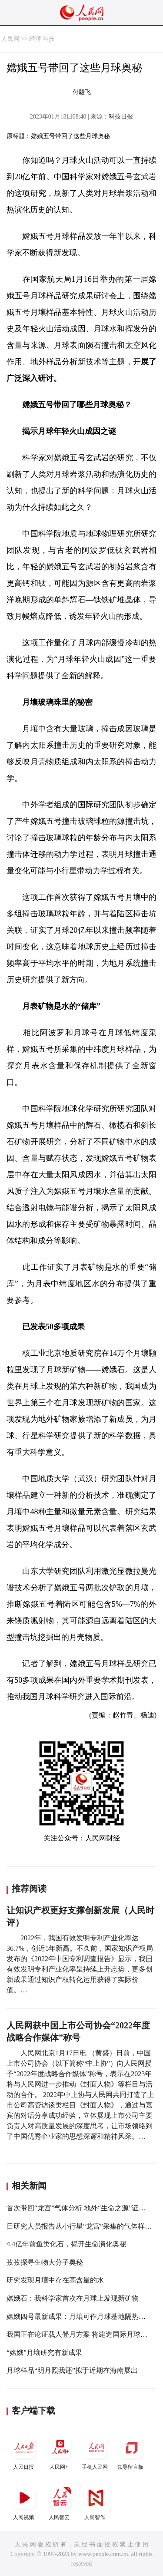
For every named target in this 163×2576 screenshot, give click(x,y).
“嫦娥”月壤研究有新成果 (44, 2352)
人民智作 (95, 2501)
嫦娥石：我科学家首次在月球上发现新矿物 (73, 2298)
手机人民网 (95, 2451)
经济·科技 (42, 39)
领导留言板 (131, 2451)
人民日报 (24, 2451)
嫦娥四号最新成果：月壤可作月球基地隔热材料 (80, 2316)
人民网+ (60, 2451)
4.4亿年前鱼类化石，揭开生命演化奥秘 (66, 2244)
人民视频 (24, 2501)
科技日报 (121, 116)
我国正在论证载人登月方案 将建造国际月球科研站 (84, 2334)
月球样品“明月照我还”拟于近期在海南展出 (72, 2370)
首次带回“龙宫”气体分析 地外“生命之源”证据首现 (83, 2208)
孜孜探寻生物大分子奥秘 (45, 2262)
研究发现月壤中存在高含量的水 (55, 2280)
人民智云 (60, 2501)
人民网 (10, 39)
